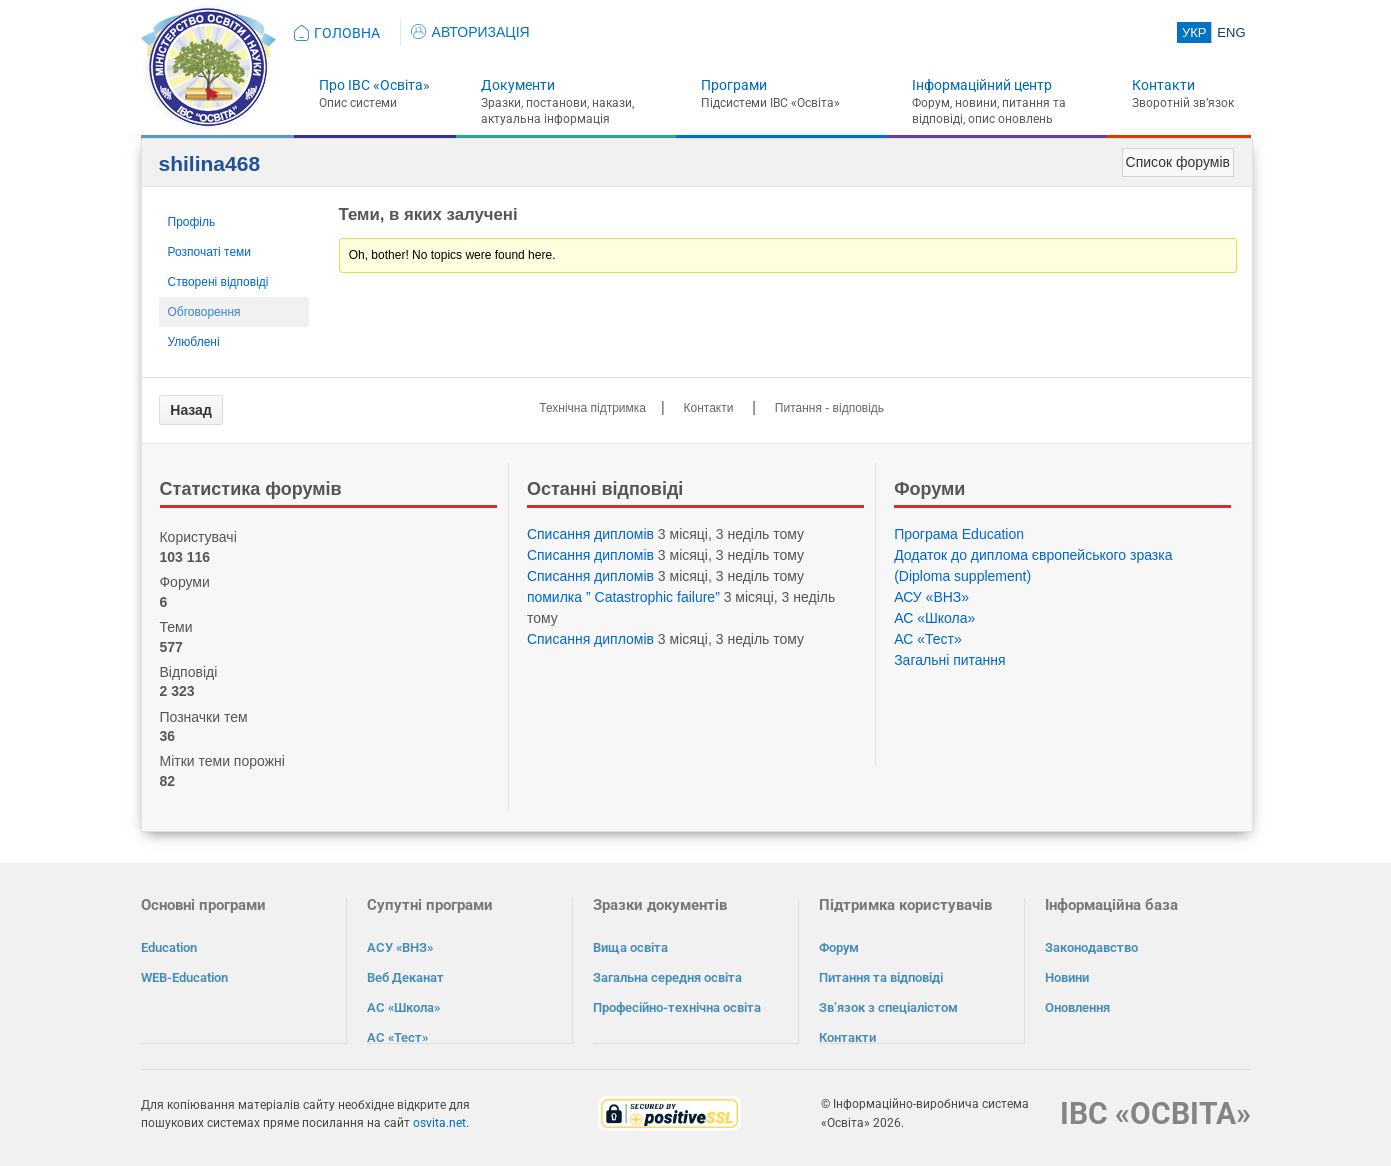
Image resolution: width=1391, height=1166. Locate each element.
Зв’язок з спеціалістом (888, 1007)
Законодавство (1091, 947)
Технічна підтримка (592, 408)
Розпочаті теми (210, 252)
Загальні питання (950, 660)
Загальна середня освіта (667, 977)
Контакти (1163, 85)
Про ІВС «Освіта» (374, 85)
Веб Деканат (405, 977)
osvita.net (439, 1122)
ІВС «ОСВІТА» (1155, 1112)
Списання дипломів (590, 534)
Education (169, 947)
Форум (839, 947)
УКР (1194, 32)
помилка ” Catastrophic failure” (623, 597)
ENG (1231, 32)
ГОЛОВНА (347, 33)
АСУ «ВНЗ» (931, 597)
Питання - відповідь (829, 408)
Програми (734, 85)
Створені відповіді (218, 282)
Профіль (192, 222)
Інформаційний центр (982, 85)
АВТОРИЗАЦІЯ (470, 32)
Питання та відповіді (881, 977)
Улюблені (194, 342)
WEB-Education (184, 977)
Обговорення (204, 312)
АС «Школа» (934, 618)
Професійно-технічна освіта (677, 1007)
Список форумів (1178, 162)
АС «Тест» (928, 639)
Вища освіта (630, 947)
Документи (518, 85)
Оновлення (1077, 1007)
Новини (1067, 977)
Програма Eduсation (959, 534)
